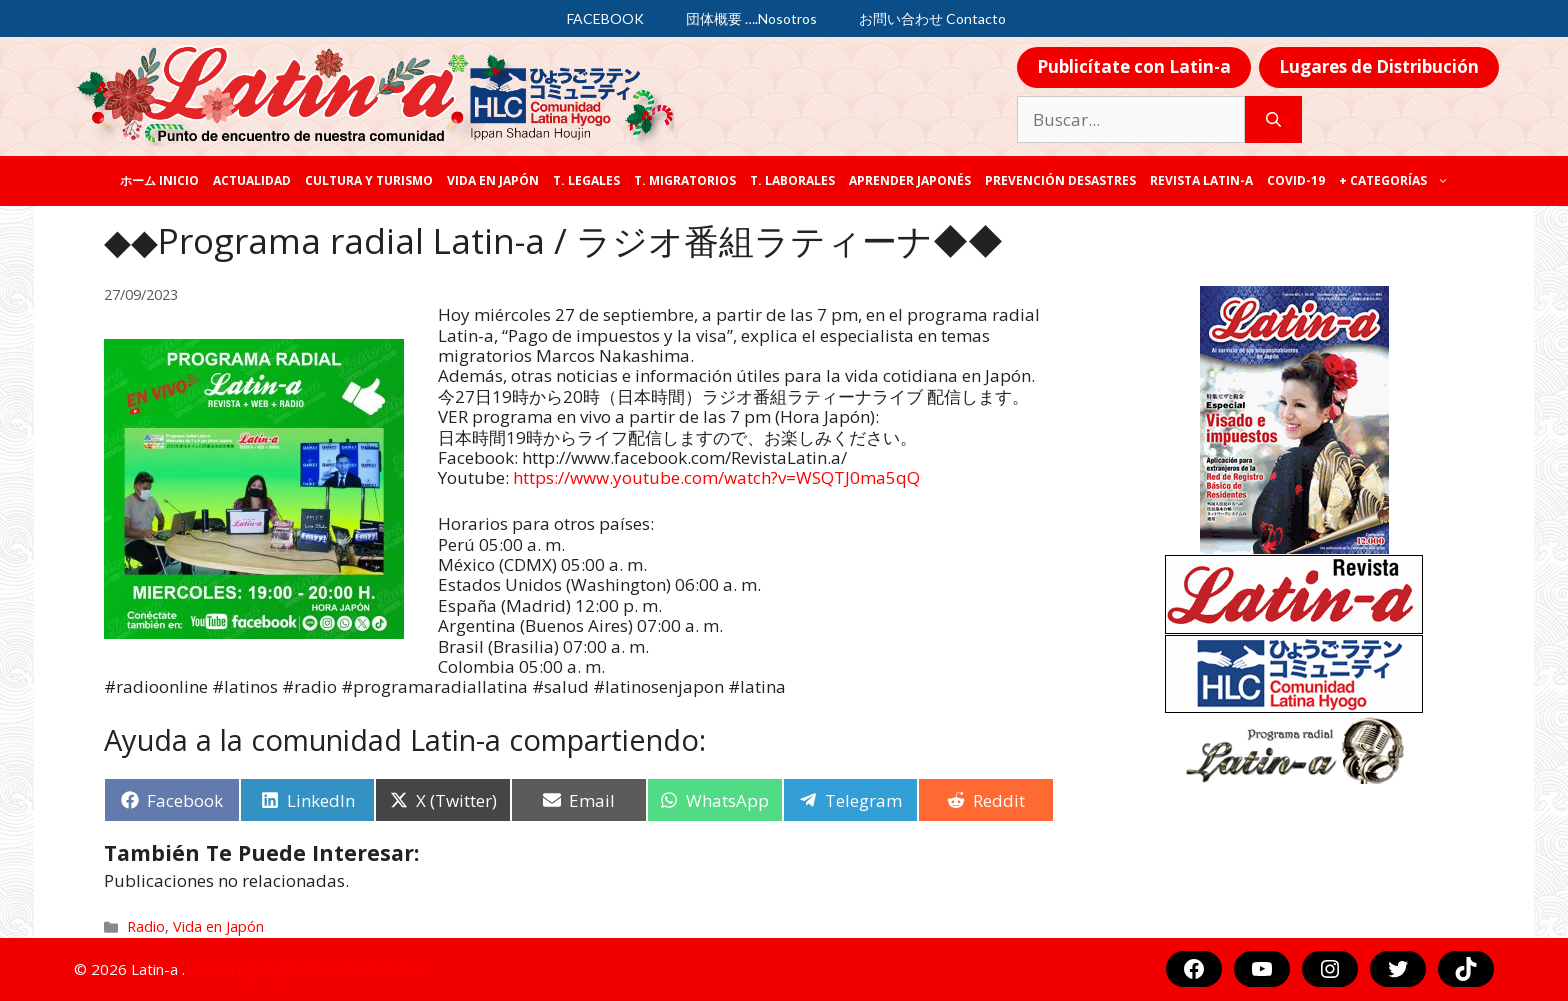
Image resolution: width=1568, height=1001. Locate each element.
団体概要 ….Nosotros (751, 18)
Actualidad (252, 180)
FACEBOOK (605, 18)
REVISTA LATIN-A (1201, 180)
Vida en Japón (493, 180)
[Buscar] (1273, 120)
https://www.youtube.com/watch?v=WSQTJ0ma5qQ (716, 477)
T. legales (586, 180)
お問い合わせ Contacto (932, 18)
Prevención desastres (1060, 180)
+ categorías (1397, 181)
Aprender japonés (910, 180)
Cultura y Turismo (369, 180)
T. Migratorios (685, 180)
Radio (146, 926)
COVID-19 (1296, 180)
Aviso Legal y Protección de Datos (307, 969)
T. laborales (792, 180)
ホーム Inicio (159, 180)
